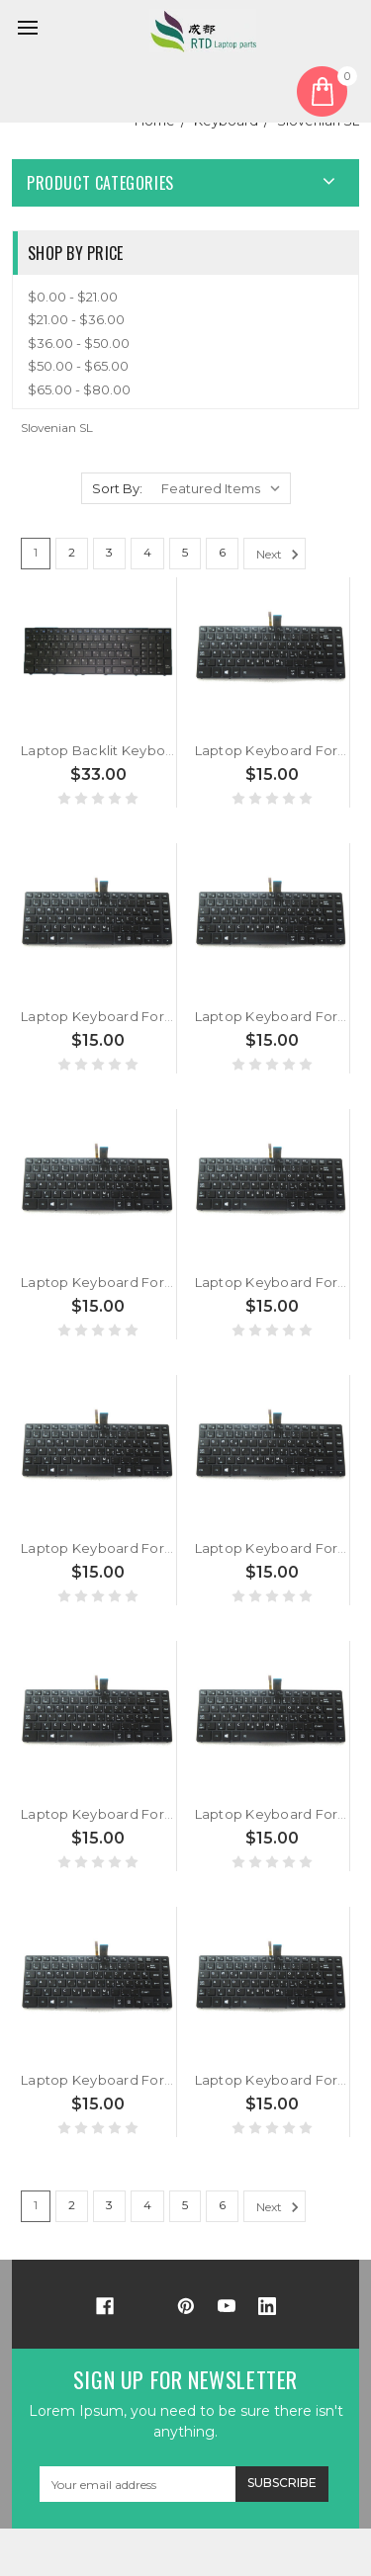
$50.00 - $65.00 (78, 366)
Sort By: (117, 488)
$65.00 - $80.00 (79, 389)
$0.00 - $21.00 (73, 296)
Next (280, 554)
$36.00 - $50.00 (79, 343)
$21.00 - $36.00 (76, 319)
